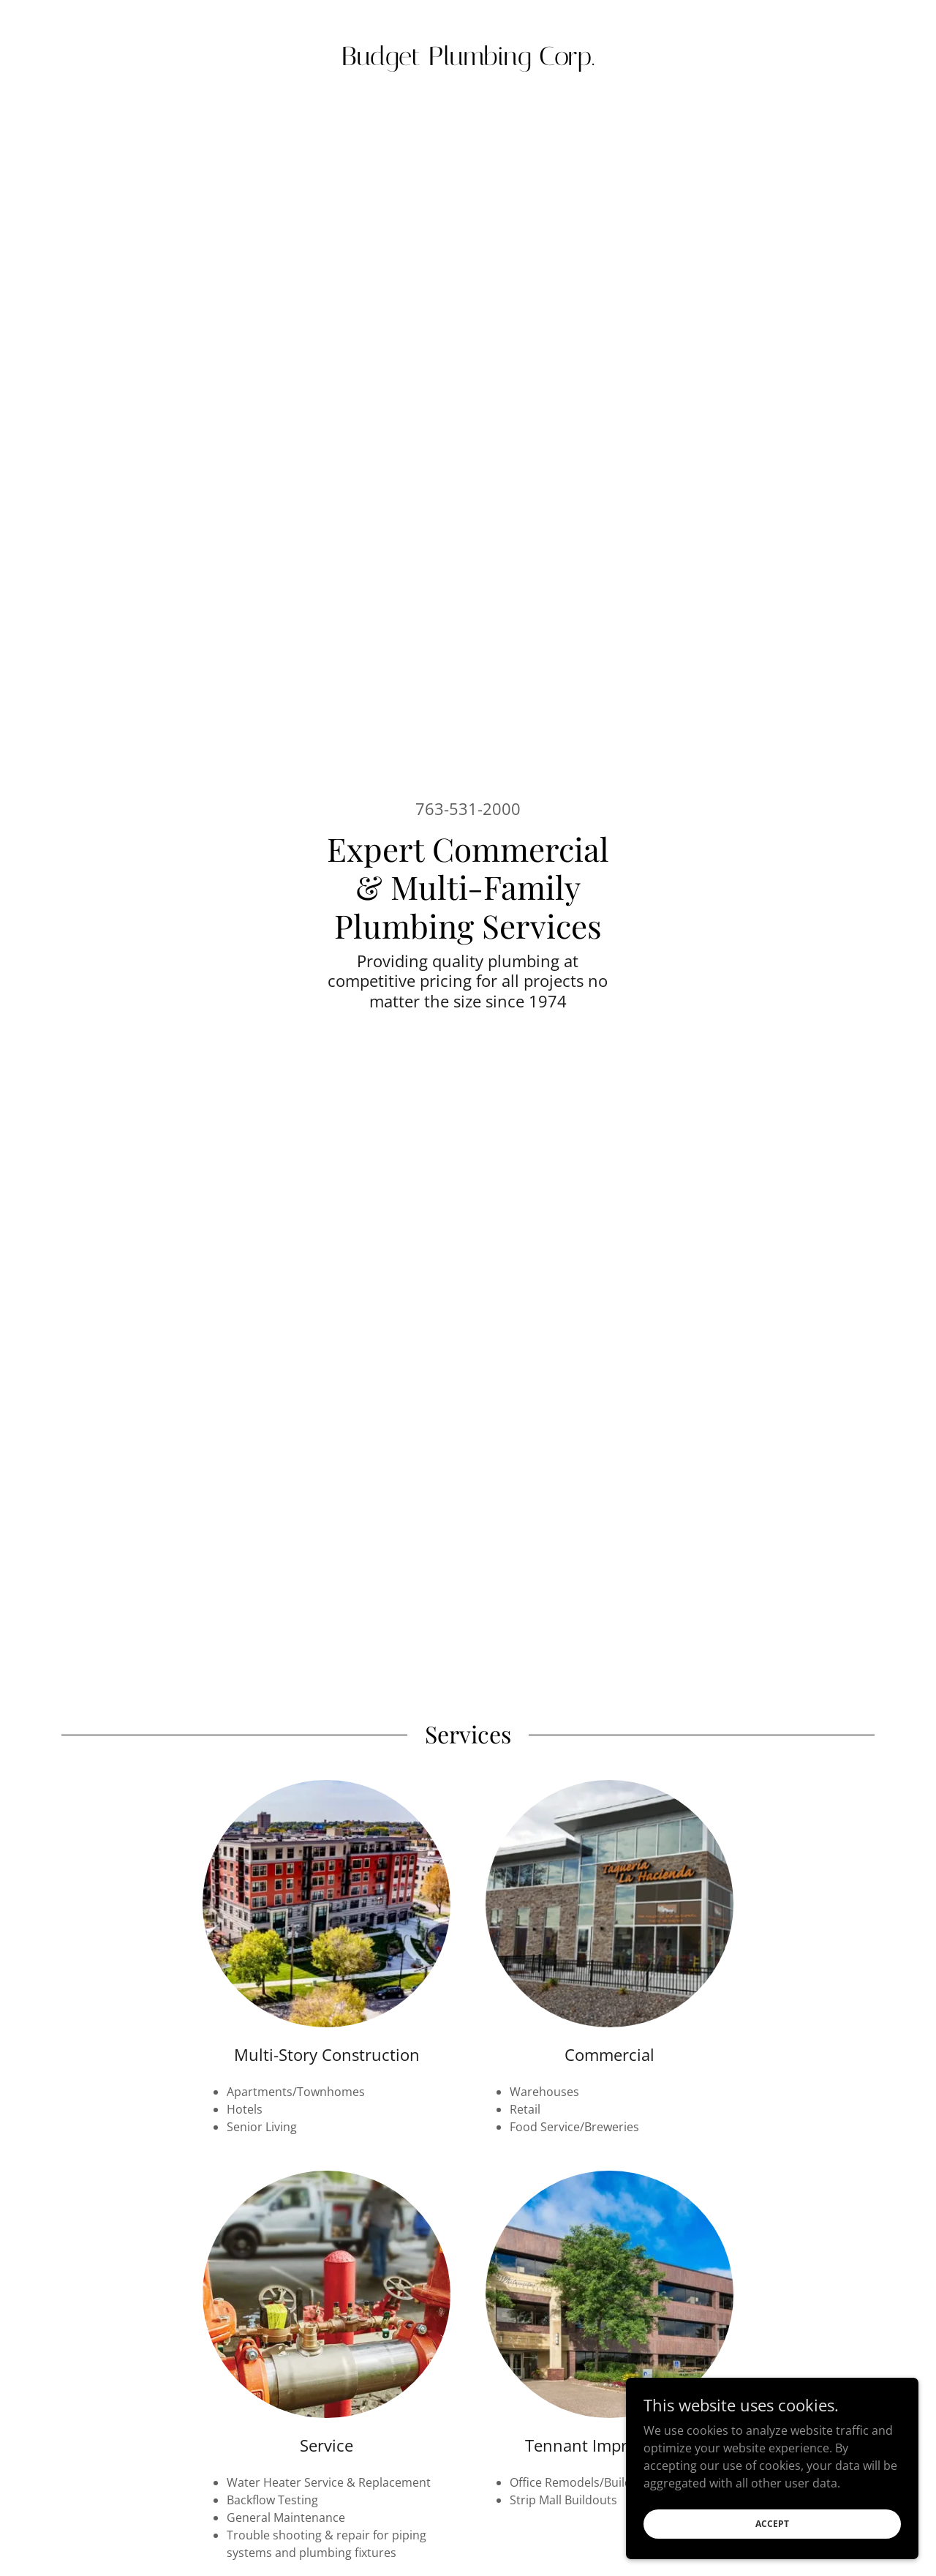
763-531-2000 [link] (468, 808)
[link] (468, 61)
